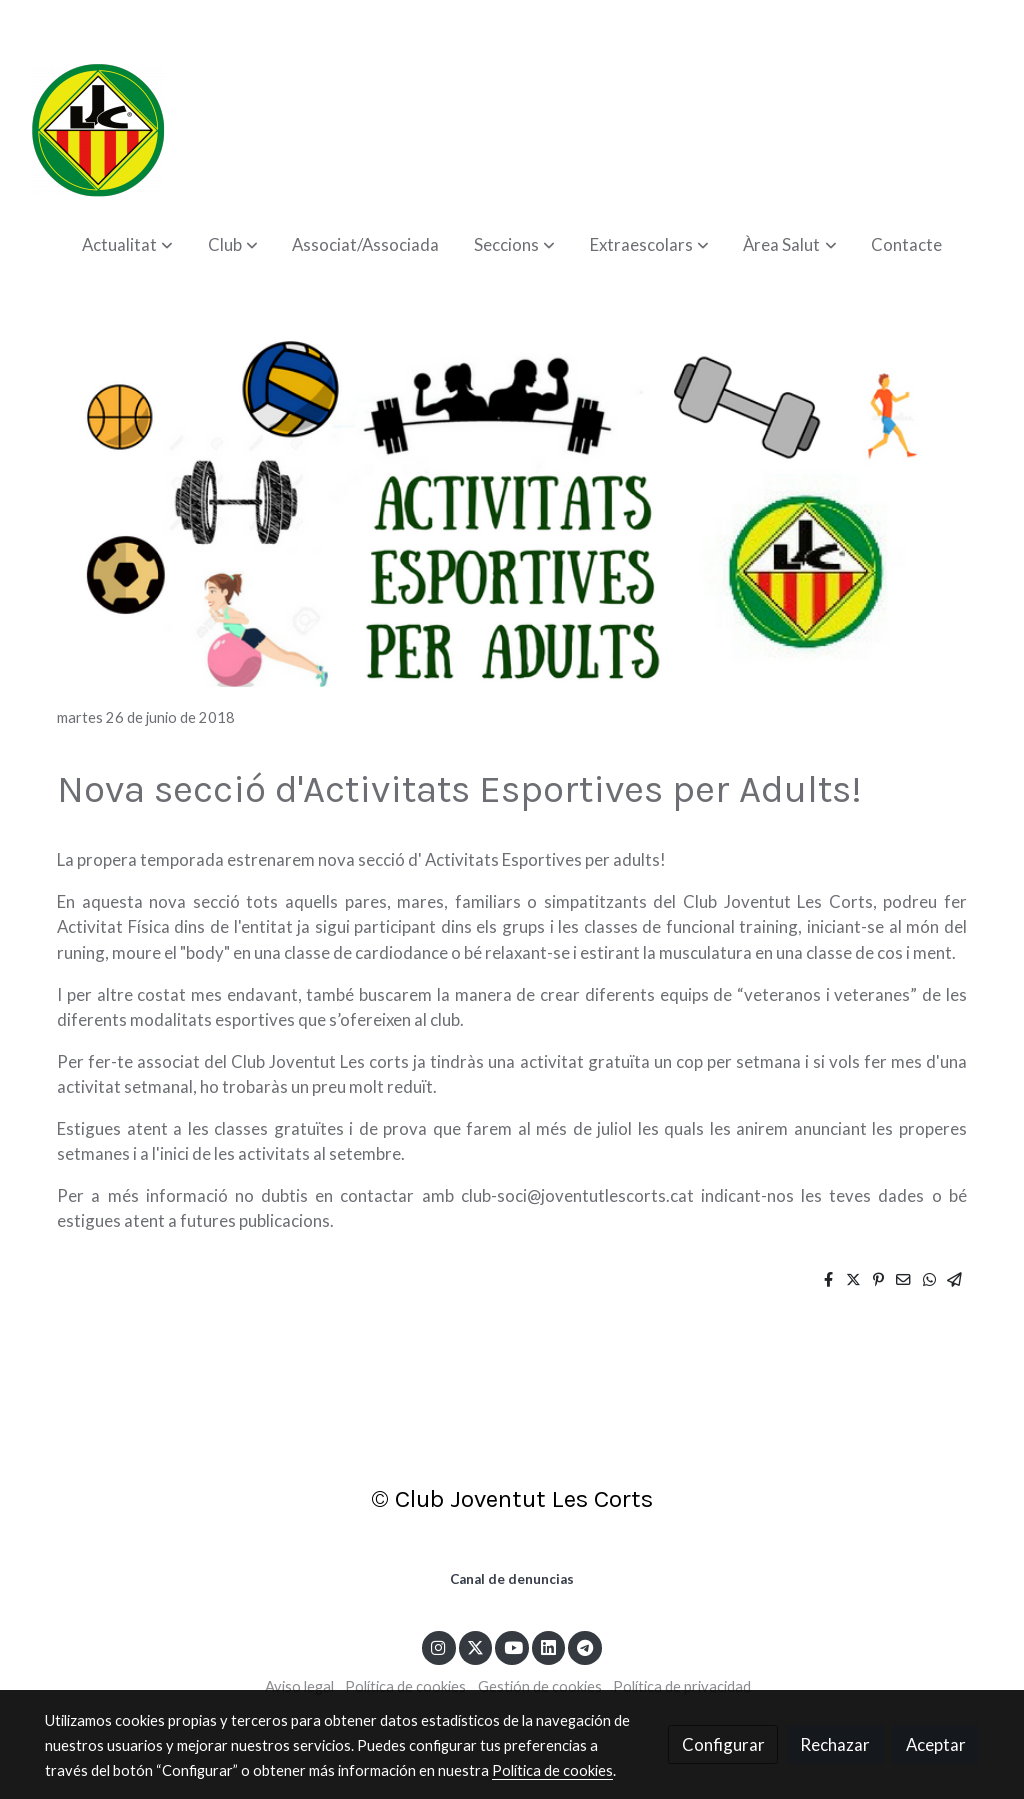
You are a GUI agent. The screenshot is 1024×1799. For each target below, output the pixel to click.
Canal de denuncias (512, 1579)
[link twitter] (476, 1646)
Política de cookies (405, 1686)
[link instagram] (439, 1646)
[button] (127, 244)
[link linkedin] (549, 1646)
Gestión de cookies (540, 1686)
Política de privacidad (682, 1686)
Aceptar (936, 1744)
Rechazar (835, 1744)
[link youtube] (513, 1646)
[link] (98, 130)
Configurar (723, 1744)
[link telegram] (585, 1646)
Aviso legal (299, 1686)
